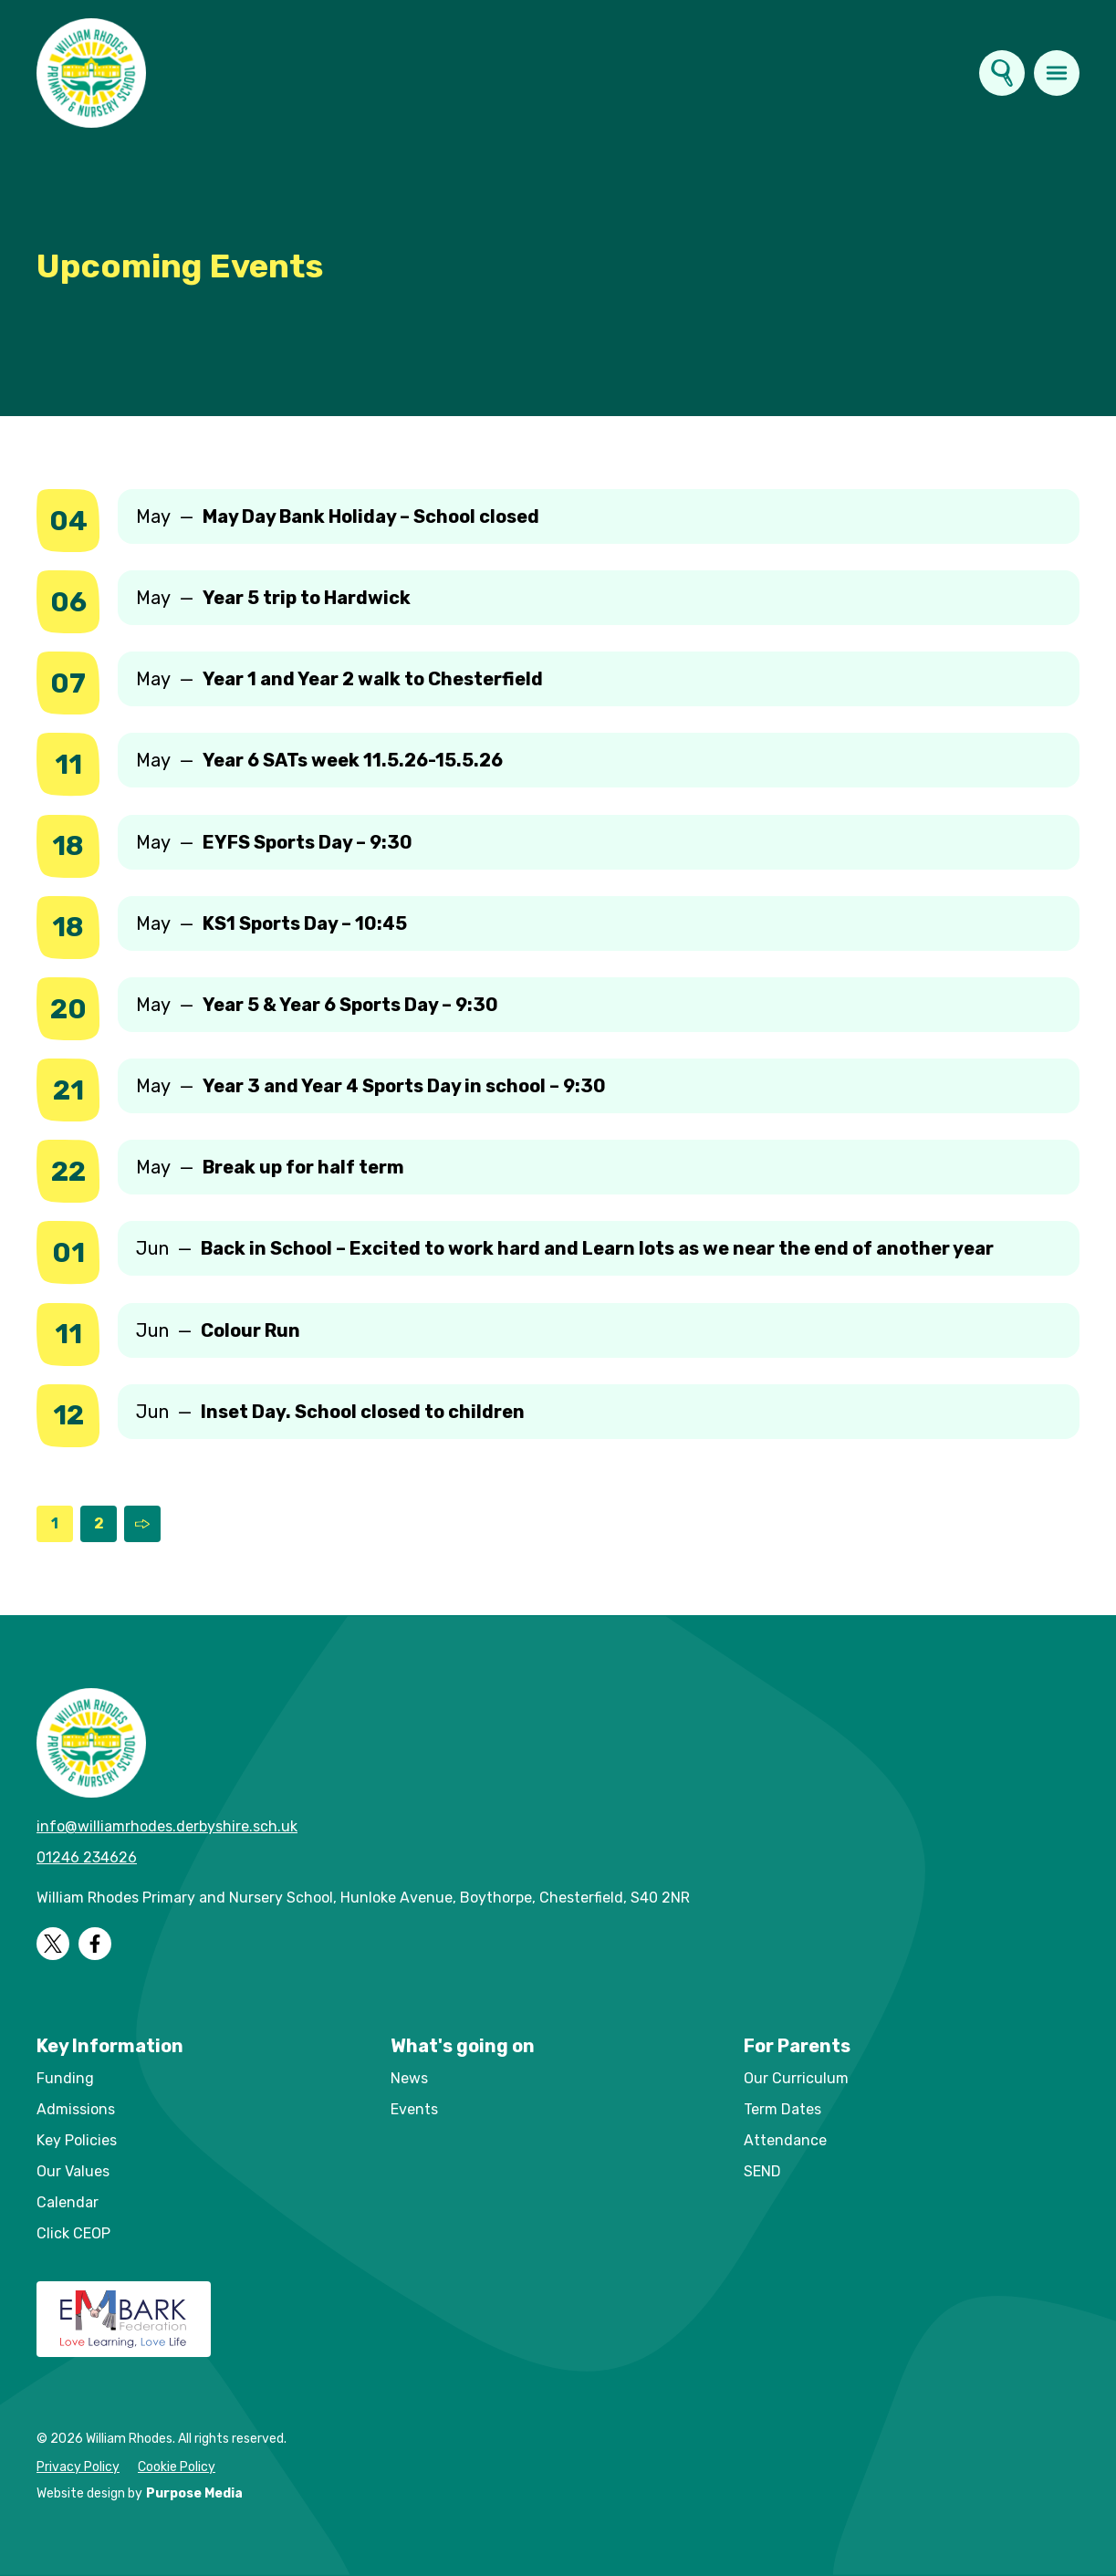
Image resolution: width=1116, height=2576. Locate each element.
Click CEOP (73, 2233)
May (337, 516)
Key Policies (77, 2140)
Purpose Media (194, 2493)
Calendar (68, 2202)
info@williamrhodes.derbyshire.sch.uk (167, 1826)
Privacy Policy (78, 2467)
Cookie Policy (176, 2467)
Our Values (73, 2171)
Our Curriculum (796, 2078)
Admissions (76, 2109)
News (409, 2078)
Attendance (785, 2140)
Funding (65, 2078)
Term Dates (782, 2109)
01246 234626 (87, 1857)
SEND (762, 2171)
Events (414, 2109)
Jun (565, 1248)
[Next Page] (142, 1524)
